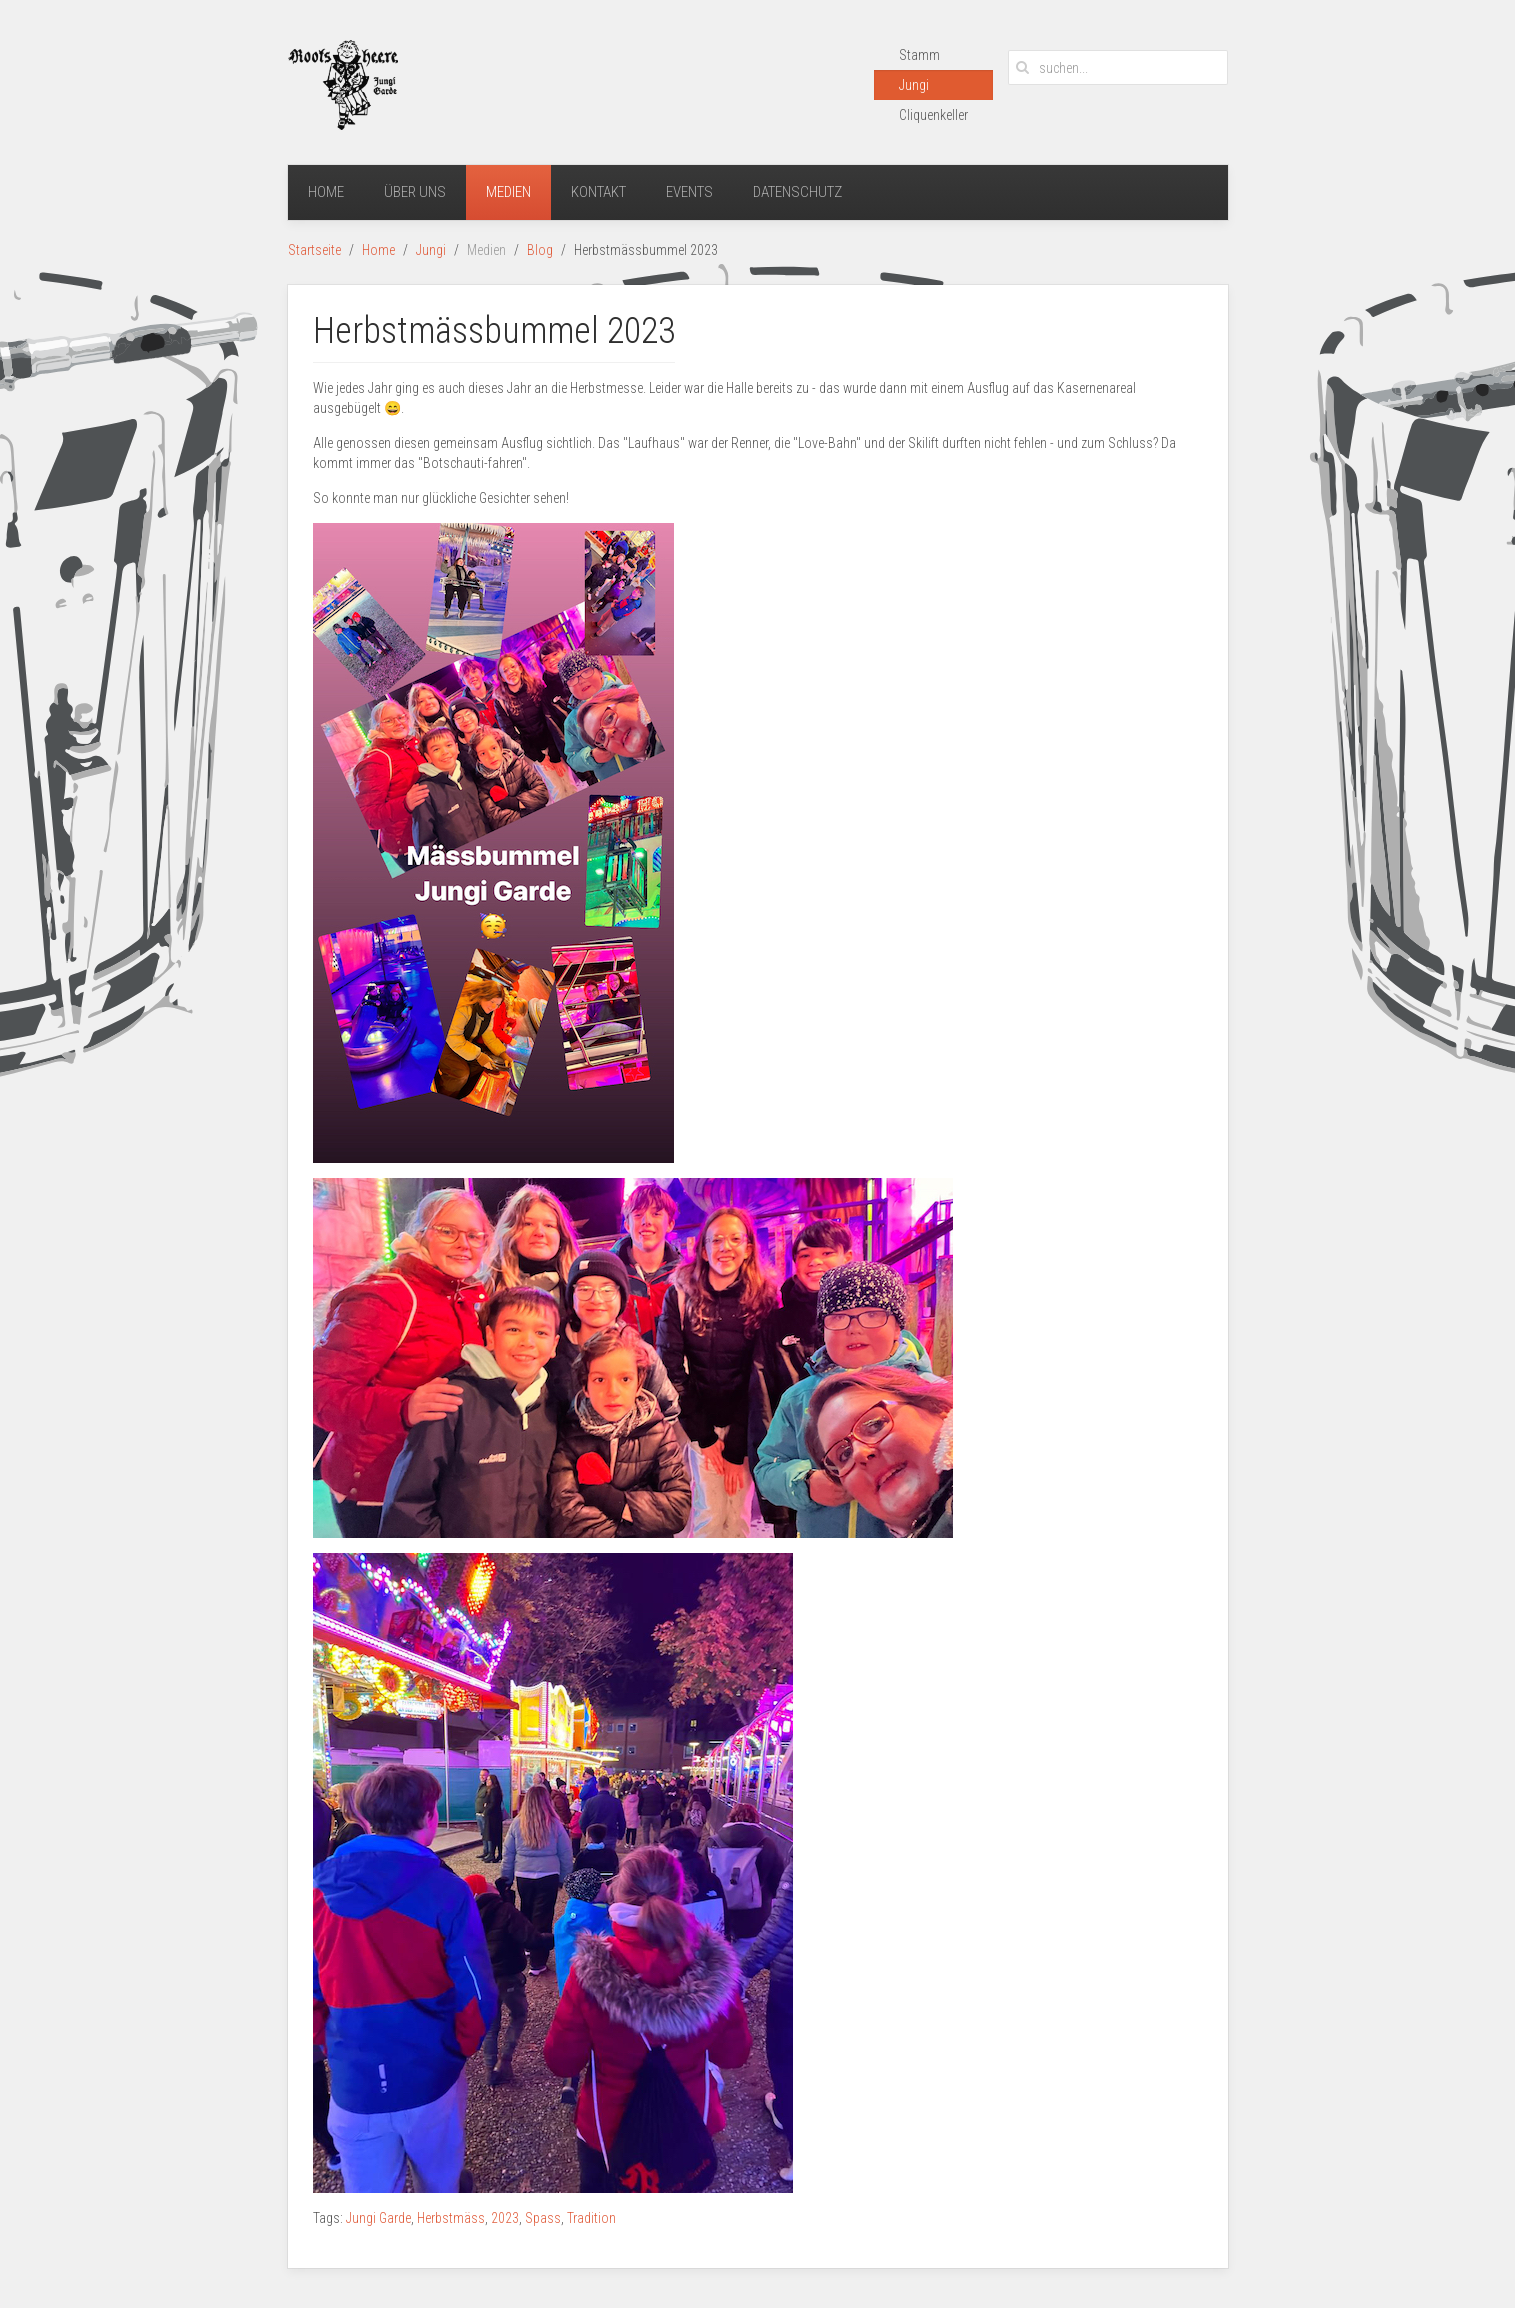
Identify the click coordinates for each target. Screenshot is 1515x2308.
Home (326, 192)
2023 (505, 2218)
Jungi (914, 85)
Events (689, 192)
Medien (508, 192)
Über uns (415, 192)
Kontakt (598, 192)
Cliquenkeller (933, 115)
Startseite (314, 250)
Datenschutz (797, 192)
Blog (540, 250)
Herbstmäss (451, 2218)
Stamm (919, 55)
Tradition (591, 2218)
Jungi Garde (378, 2218)
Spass (543, 2218)
